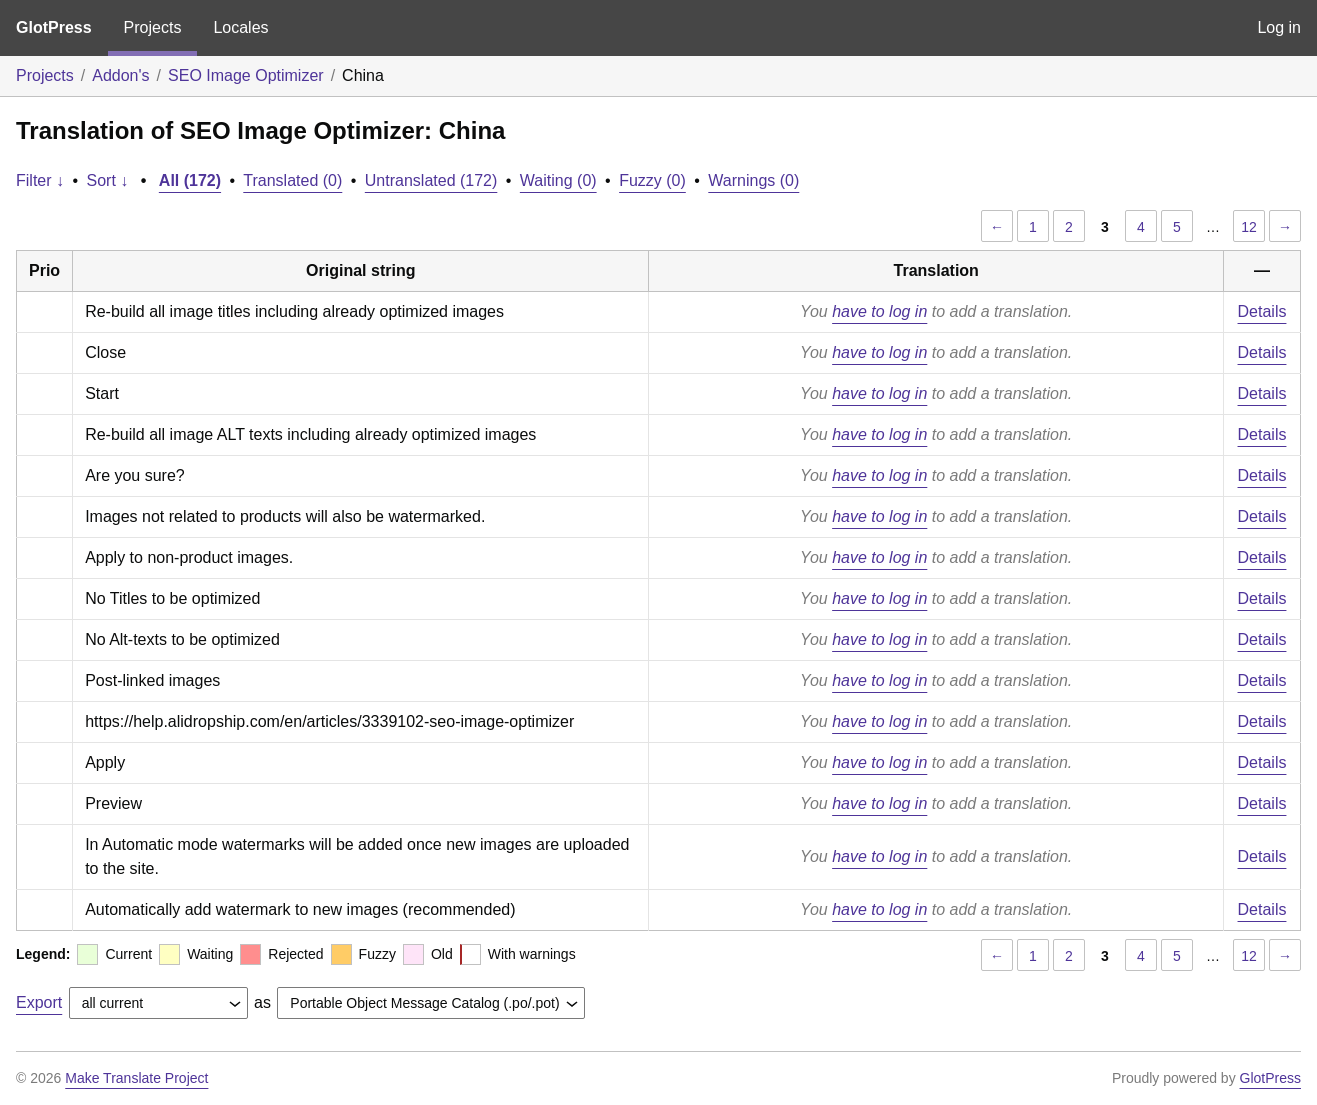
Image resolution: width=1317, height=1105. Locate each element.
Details (1262, 311)
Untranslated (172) (431, 180)
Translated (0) (292, 180)
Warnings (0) (753, 180)
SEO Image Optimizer (246, 75)
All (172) (190, 180)
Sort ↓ (108, 180)
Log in (1279, 27)
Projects (153, 27)
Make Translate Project (136, 1078)
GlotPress (54, 27)
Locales (240, 27)
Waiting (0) (558, 180)
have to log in (879, 311)
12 (1249, 227)
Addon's (120, 75)
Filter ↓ (40, 180)
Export (39, 1002)
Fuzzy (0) (652, 180)
